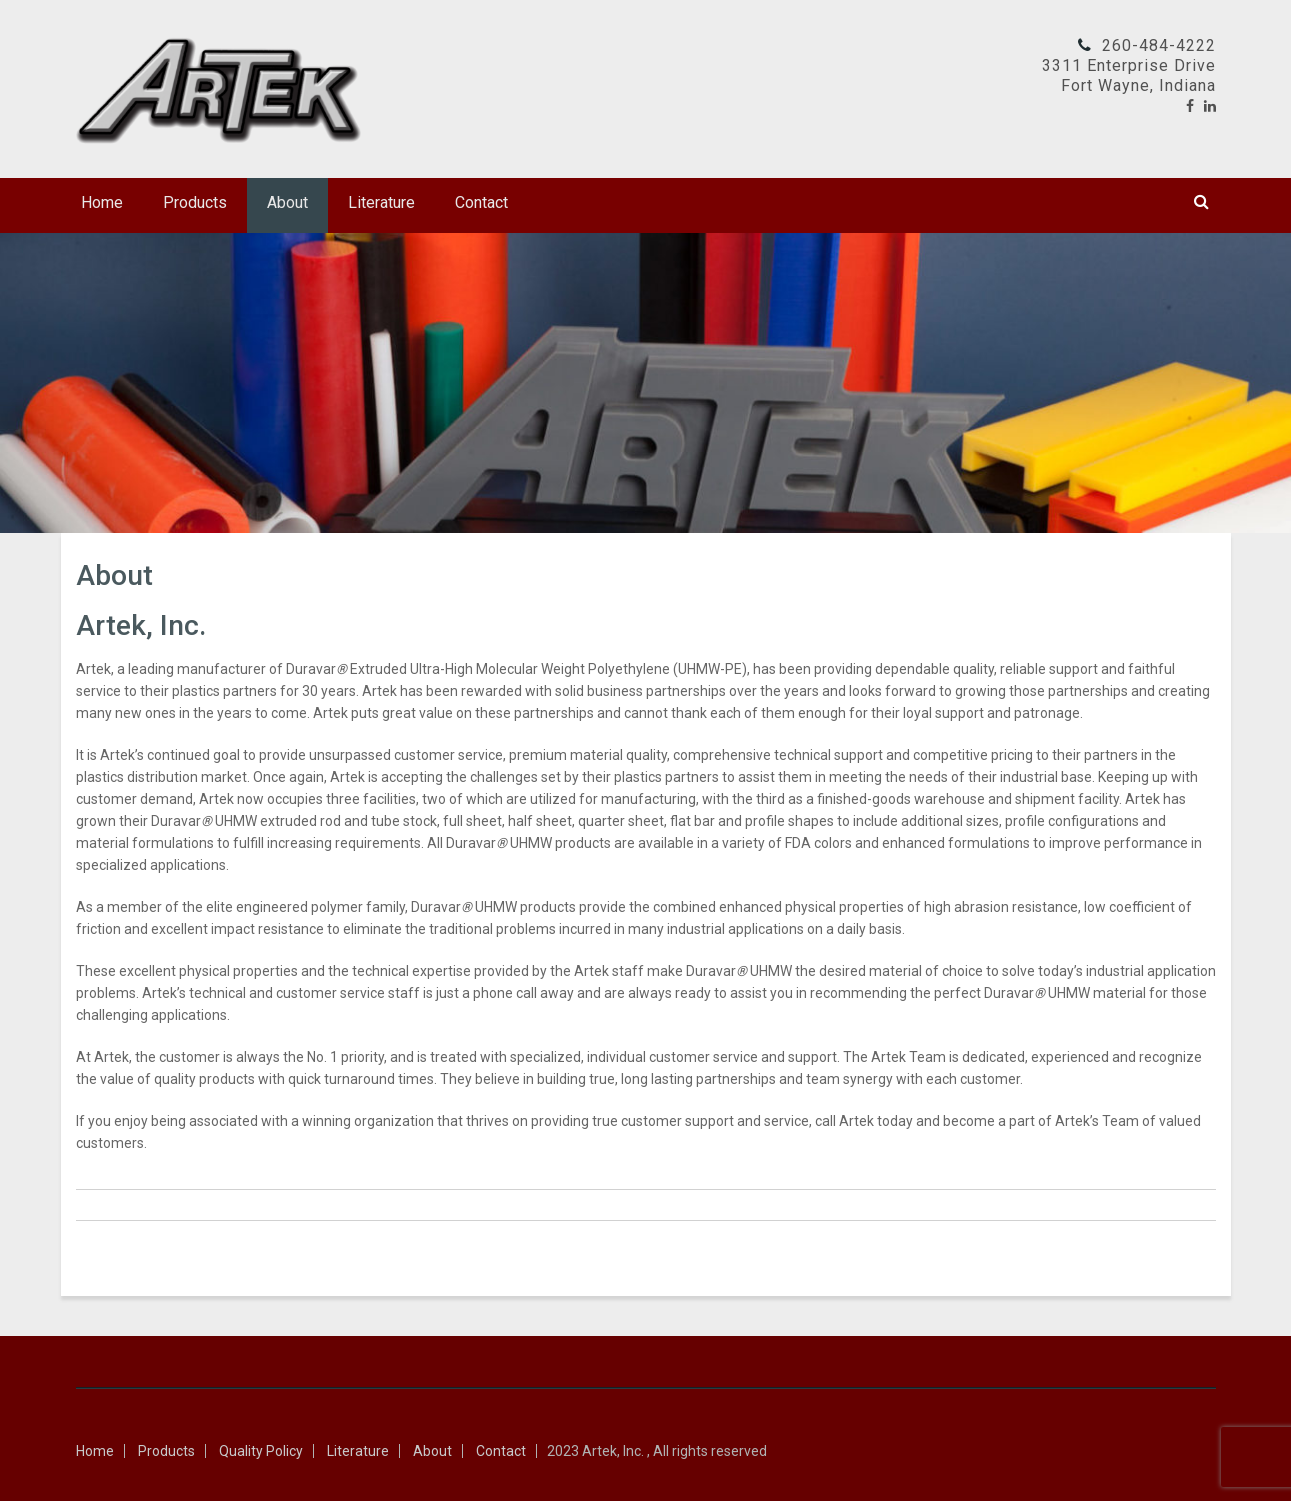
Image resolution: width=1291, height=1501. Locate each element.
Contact (481, 202)
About (287, 202)
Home (102, 202)
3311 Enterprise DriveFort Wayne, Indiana (1129, 75)
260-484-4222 (1159, 45)
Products (195, 202)
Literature (381, 202)
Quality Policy (261, 1451)
